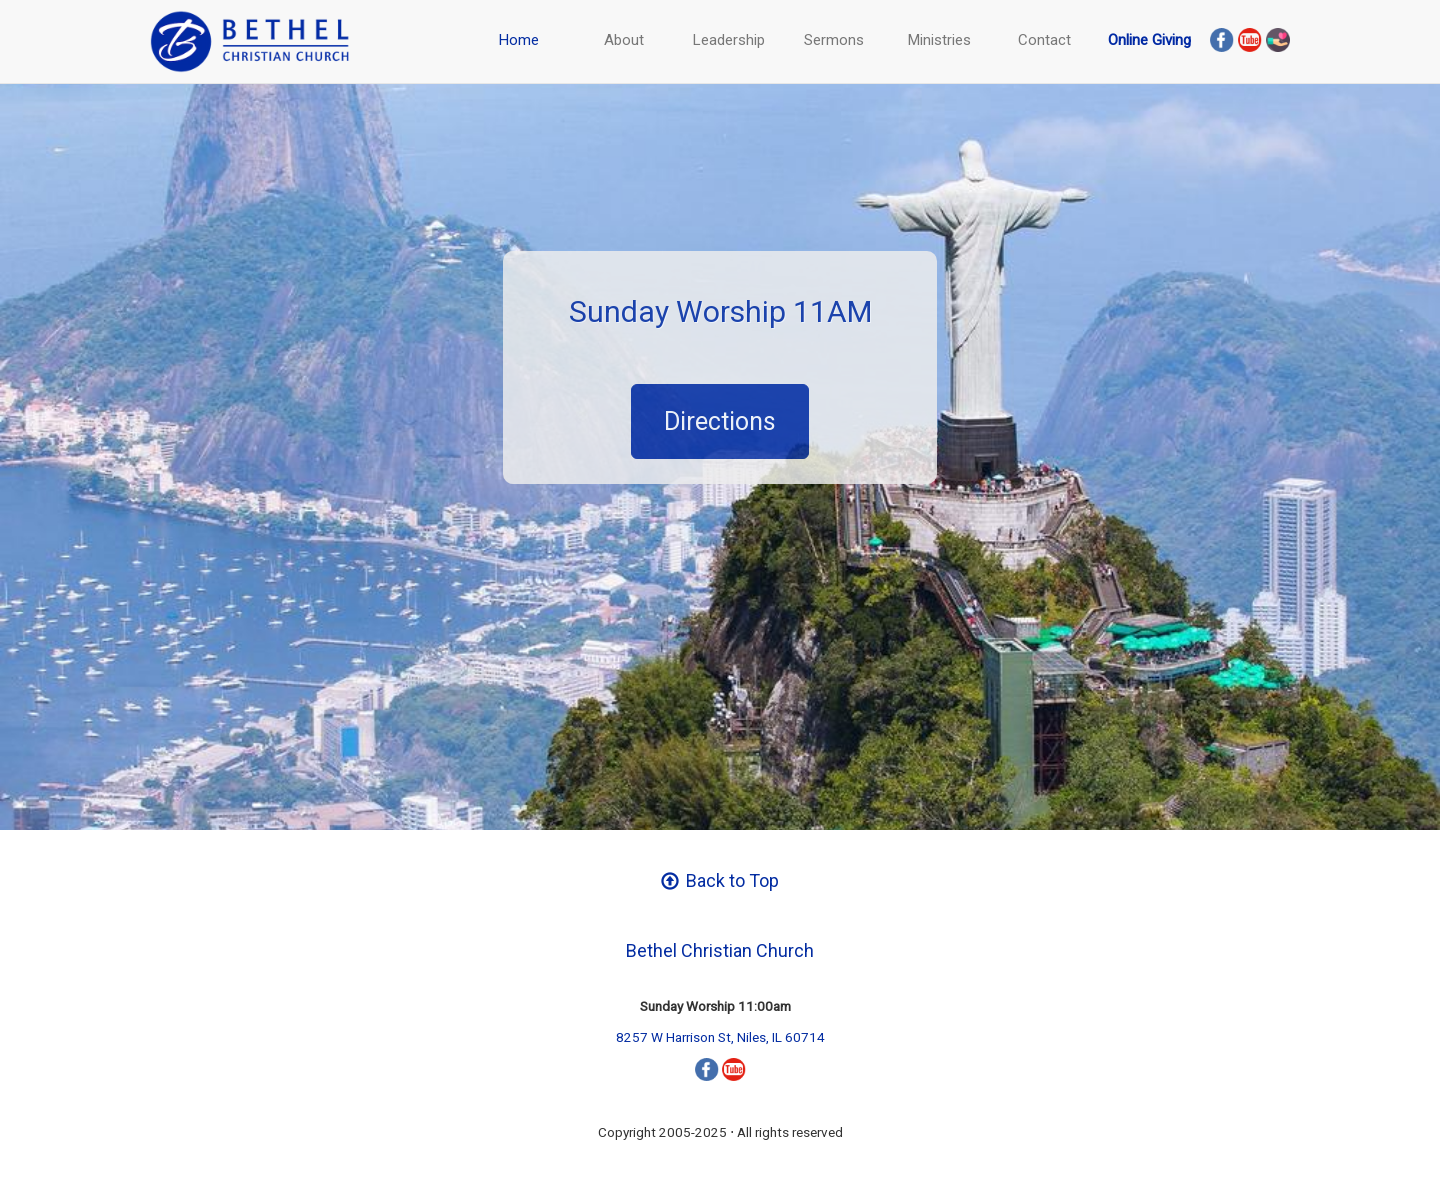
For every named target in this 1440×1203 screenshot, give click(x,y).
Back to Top (720, 880)
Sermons (834, 40)
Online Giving (1149, 40)
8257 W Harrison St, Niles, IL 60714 (720, 1037)
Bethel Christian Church (720, 950)
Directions (720, 421)
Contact (1044, 40)
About (624, 40)
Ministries (939, 40)
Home (519, 40)
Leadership (729, 40)
